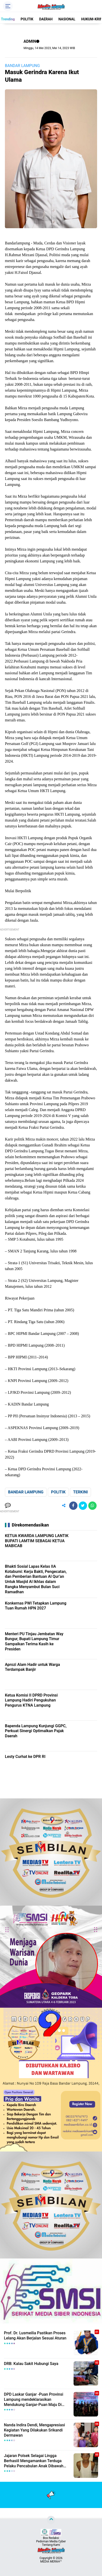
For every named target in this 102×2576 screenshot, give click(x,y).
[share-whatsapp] (92, 1505)
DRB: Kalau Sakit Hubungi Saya (31, 2363)
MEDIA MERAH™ (51, 2561)
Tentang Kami (51, 2545)
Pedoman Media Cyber (51, 2541)
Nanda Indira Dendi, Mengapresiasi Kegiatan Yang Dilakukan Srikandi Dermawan (34, 2430)
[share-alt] (64, 1505)
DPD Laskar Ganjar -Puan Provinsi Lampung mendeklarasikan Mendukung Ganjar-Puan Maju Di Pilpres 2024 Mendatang (33, 2399)
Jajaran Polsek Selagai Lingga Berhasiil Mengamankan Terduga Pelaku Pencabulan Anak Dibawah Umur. (34, 2461)
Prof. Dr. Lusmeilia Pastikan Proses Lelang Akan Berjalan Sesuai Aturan (35, 2335)
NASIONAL (66, 19)
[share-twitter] (83, 1505)
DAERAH (46, 19)
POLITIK (27, 19)
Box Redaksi (51, 2538)
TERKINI (80, 1492)
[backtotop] (51, 2520)
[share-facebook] (73, 1505)
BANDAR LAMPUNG (22, 65)
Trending (8, 19)
